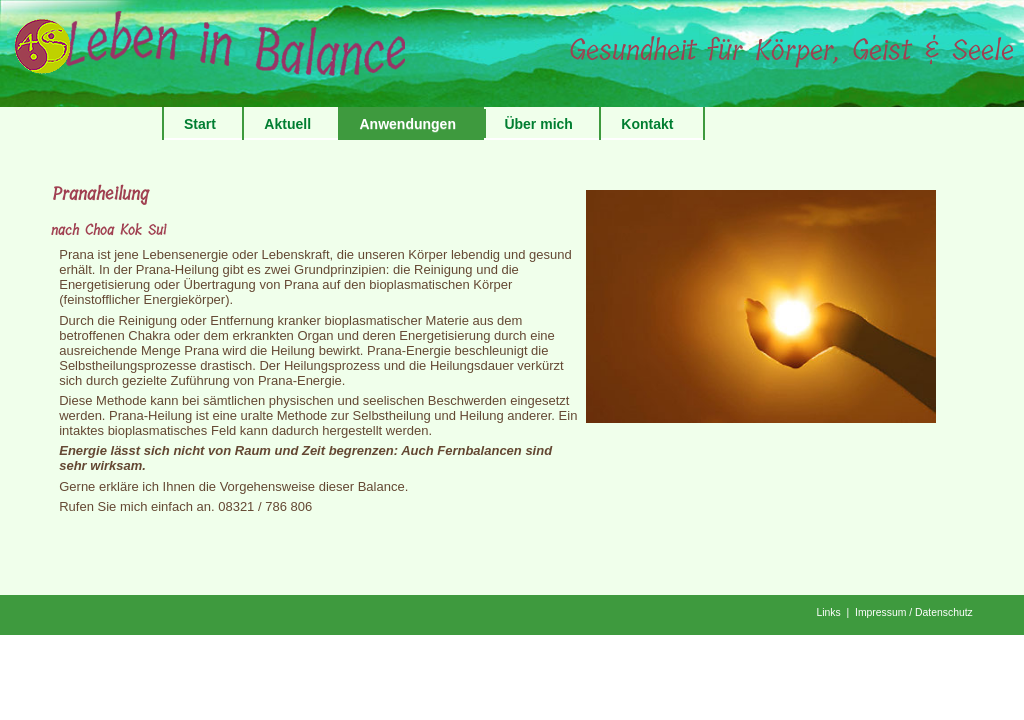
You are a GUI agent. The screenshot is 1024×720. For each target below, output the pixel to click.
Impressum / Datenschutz (914, 612)
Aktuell (287, 124)
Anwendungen (408, 124)
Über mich (538, 124)
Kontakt (647, 124)
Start (200, 124)
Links (828, 612)
